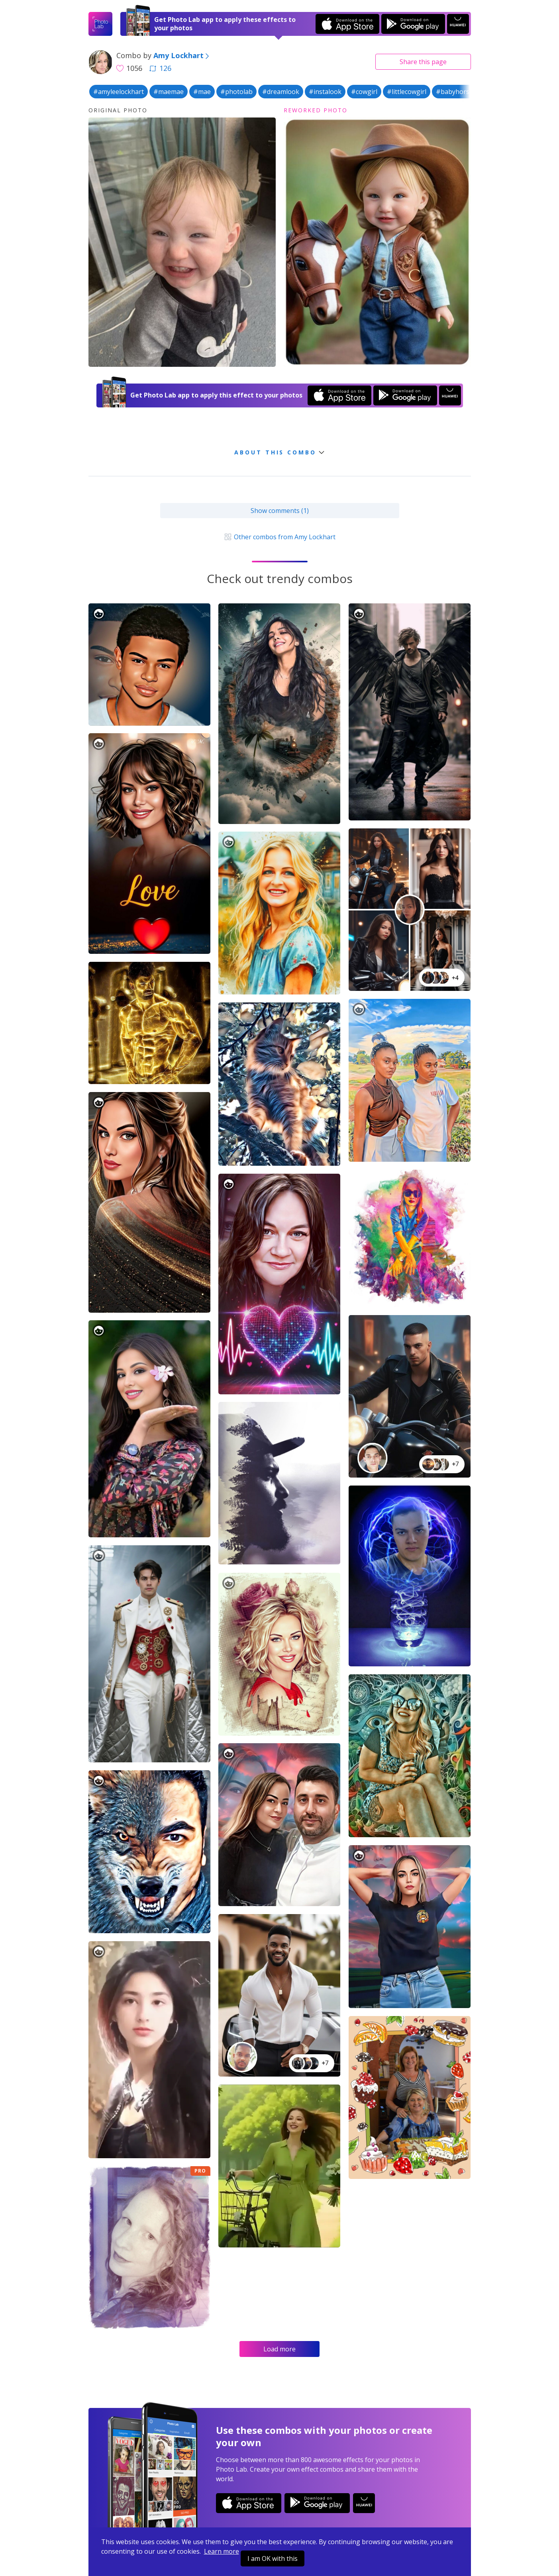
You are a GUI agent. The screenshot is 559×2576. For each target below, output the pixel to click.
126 (160, 68)
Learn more (221, 2551)
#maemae (168, 91)
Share (423, 61)
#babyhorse (454, 91)
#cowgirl (364, 91)
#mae (202, 91)
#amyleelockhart (118, 91)
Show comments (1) (280, 510)
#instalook (325, 91)
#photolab (236, 91)
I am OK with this (272, 2558)
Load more (279, 2349)
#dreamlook (280, 91)
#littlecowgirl (406, 91)
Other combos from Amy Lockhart (279, 536)
